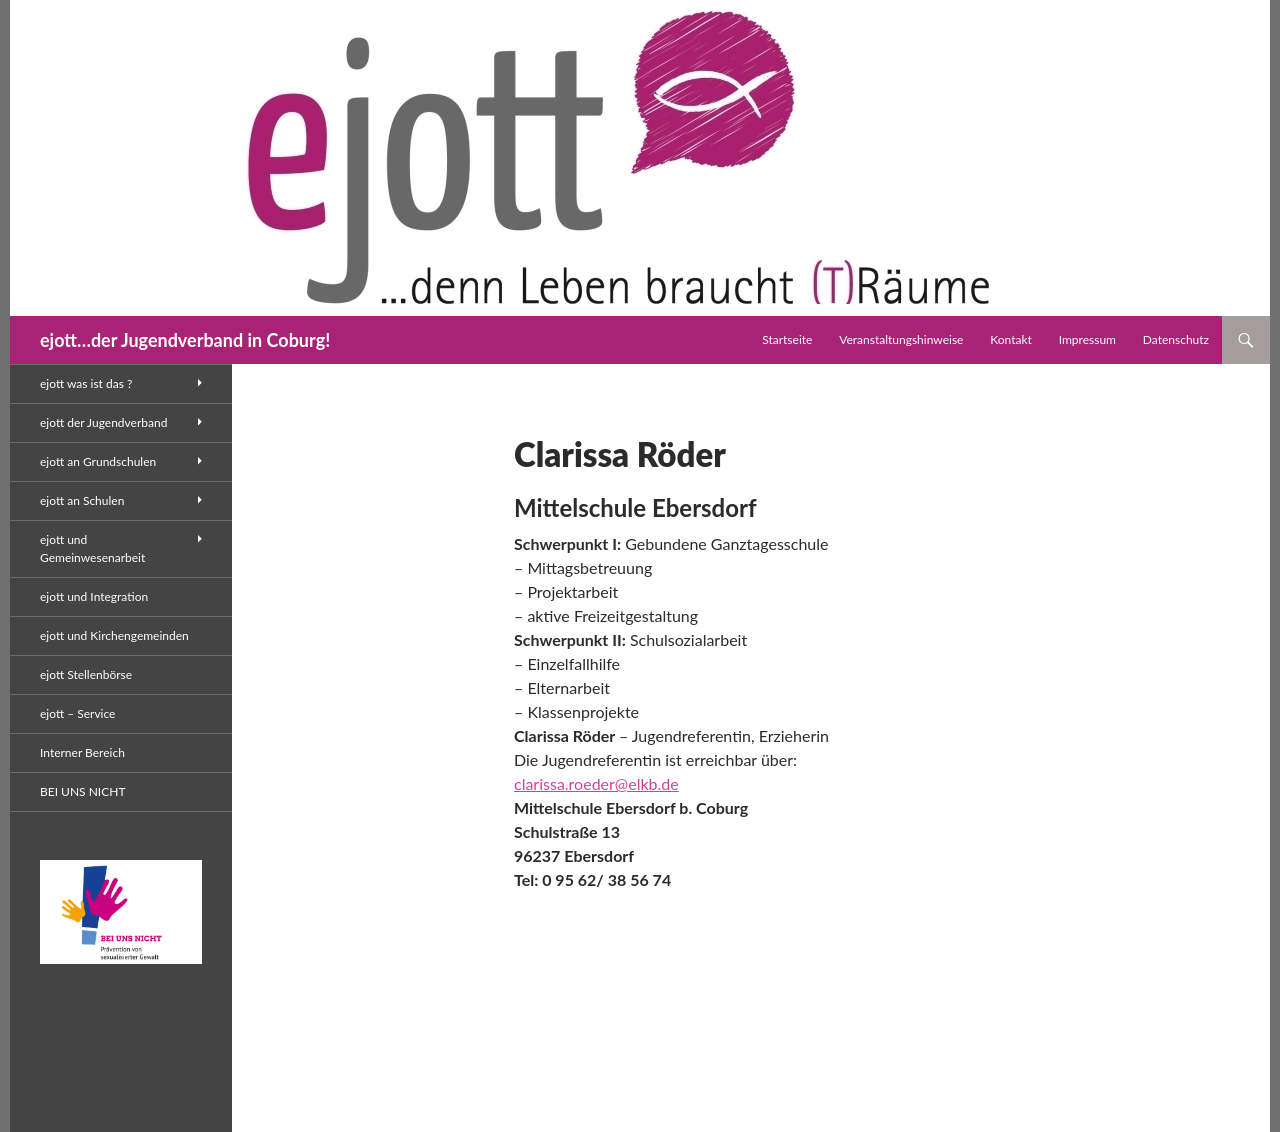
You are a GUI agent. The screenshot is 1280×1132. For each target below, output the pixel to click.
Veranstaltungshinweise (901, 339)
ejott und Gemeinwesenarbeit (92, 548)
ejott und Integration (94, 596)
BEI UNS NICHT (82, 791)
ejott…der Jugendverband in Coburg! (185, 340)
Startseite (787, 339)
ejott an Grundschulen (98, 461)
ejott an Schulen (82, 500)
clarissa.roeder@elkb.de (596, 783)
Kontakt (1011, 339)
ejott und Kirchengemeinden (114, 635)
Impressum (1087, 339)
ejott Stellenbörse (86, 674)
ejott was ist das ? (86, 383)
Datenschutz (1176, 339)
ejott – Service (77, 713)
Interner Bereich (82, 752)
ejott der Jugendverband (103, 422)
